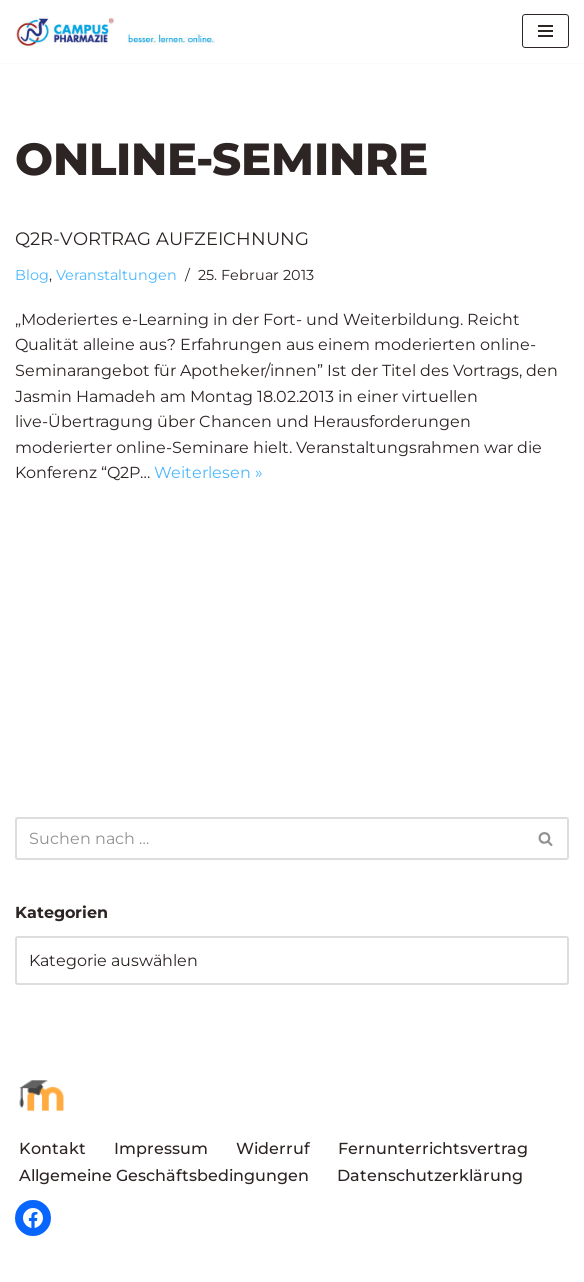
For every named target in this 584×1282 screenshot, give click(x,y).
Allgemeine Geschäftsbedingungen (164, 1175)
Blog (32, 275)
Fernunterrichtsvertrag (433, 1148)
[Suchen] (269, 838)
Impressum (161, 1148)
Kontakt (52, 1148)
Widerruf (273, 1148)
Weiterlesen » (208, 472)
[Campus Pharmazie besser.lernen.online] (120, 31)
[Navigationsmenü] (545, 31)
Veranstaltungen (116, 275)
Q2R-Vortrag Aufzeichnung (162, 239)
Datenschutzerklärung (430, 1175)
